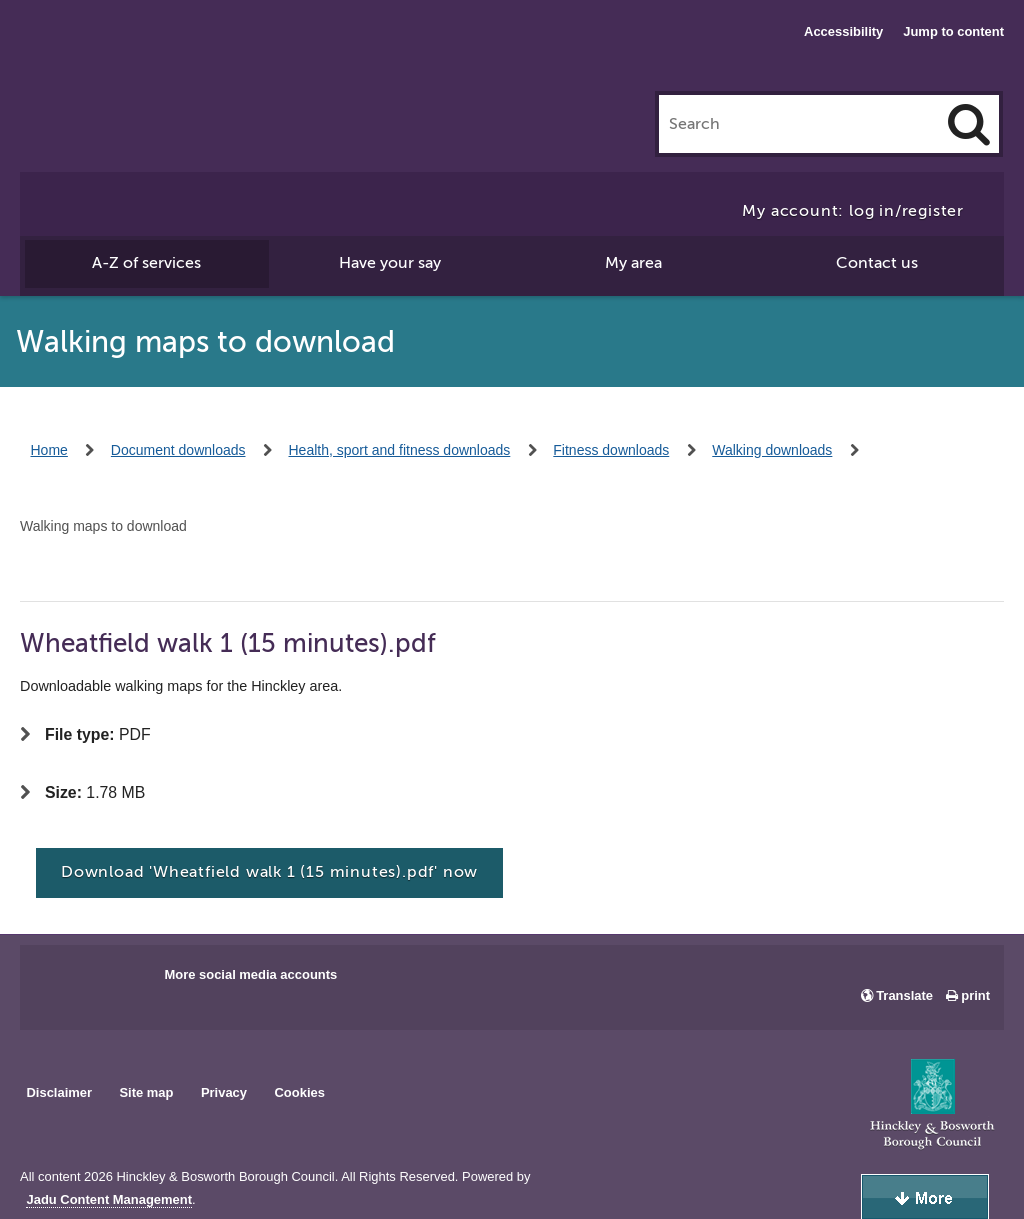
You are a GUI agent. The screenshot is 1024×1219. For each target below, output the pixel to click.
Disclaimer (59, 1092)
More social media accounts (250, 974)
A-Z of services (146, 263)
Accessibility (843, 31)
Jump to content (953, 31)
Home (49, 450)
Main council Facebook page (56, 981)
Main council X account (118, 981)
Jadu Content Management (109, 1200)
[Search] (969, 124)
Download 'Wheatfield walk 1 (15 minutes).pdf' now (269, 872)
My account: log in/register (853, 211)
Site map (146, 1092)
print (975, 995)
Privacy (224, 1092)
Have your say (390, 263)
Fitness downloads (611, 450)
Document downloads (178, 450)
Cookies (300, 1092)
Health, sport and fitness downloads (400, 450)
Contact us (877, 263)
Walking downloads (772, 450)
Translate (904, 995)
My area (633, 263)
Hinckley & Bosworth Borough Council (102, 55)
